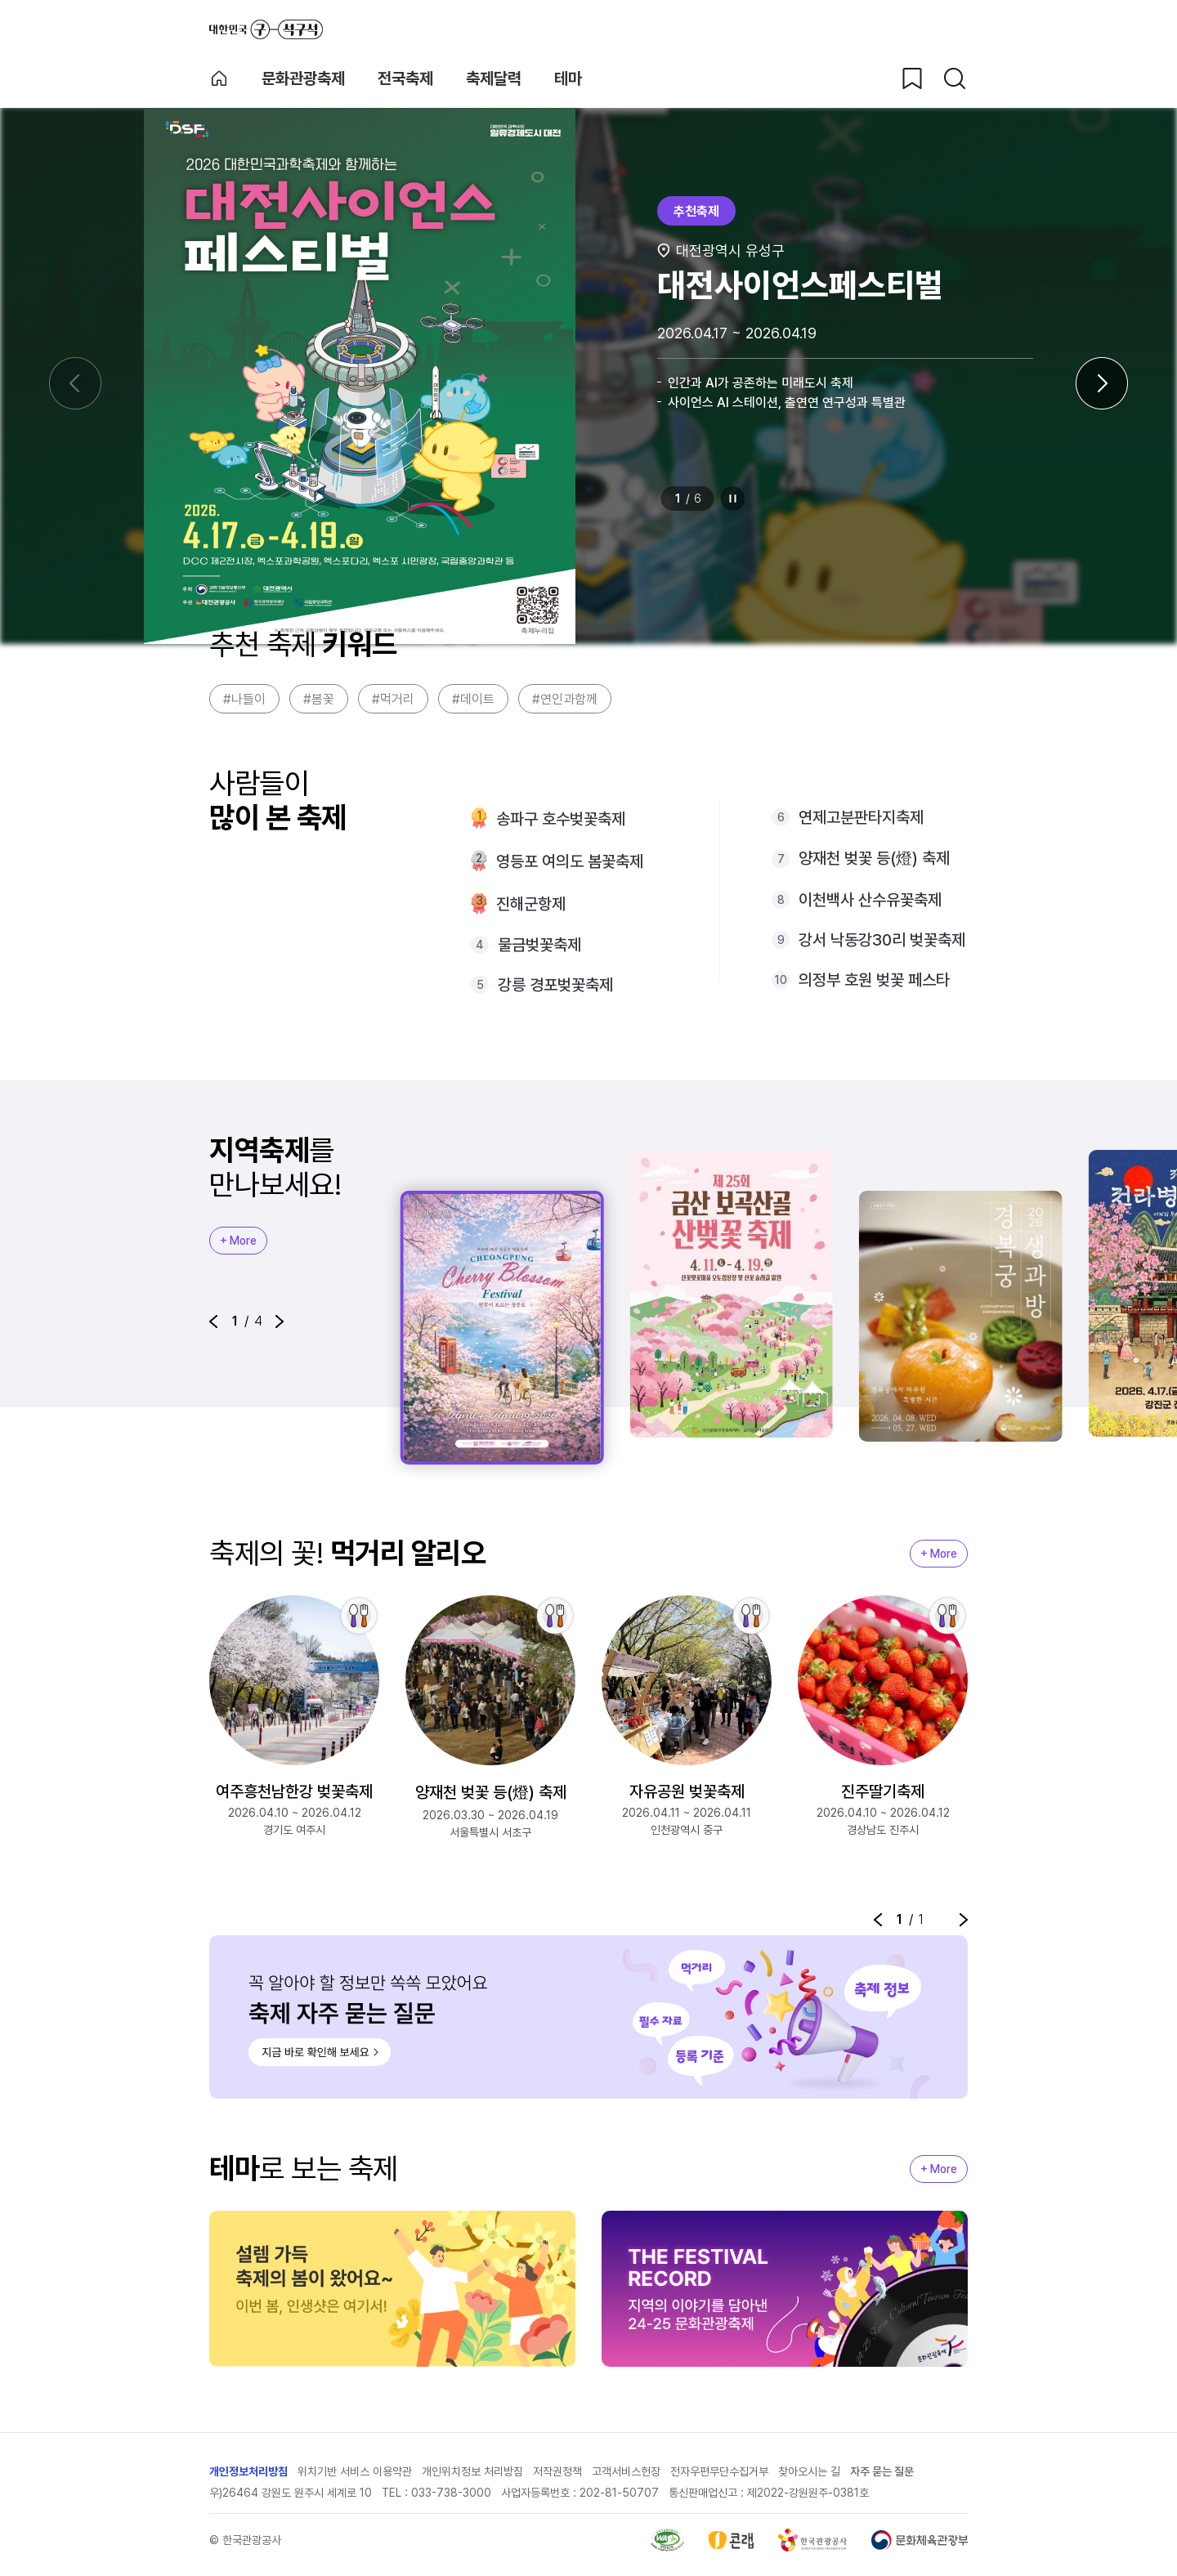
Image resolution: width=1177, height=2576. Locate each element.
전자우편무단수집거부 (719, 2471)
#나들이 (244, 699)
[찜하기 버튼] (912, 78)
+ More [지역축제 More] (238, 1240)
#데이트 (473, 699)
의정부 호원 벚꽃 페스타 (874, 980)
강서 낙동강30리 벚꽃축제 (882, 940)
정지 (733, 498)
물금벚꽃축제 (539, 945)
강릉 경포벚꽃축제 (555, 985)
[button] (213, 1321)
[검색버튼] (955, 78)
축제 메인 (219, 78)
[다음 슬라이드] (1102, 383)
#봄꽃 (318, 699)
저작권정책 (557, 2471)
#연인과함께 (564, 699)
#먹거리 (393, 699)
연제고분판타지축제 (861, 817)
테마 (568, 78)
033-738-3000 (451, 2492)
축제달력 (493, 78)
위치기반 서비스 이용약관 (355, 2471)
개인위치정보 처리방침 (472, 2471)
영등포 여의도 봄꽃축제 (569, 861)
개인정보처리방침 (248, 2471)
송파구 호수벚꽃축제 (560, 819)
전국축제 (405, 78)
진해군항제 (531, 904)
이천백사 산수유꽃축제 (870, 900)
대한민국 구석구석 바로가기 (266, 29)
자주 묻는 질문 (882, 2471)
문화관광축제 (303, 78)
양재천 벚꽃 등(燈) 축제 (874, 858)
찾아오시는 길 (809, 2471)
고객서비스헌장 (626, 2471)
